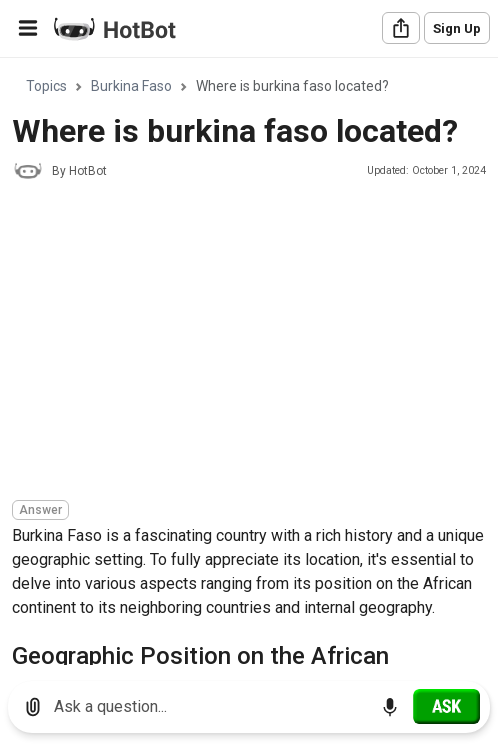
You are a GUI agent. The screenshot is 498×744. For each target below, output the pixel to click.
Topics (46, 86)
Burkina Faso (131, 86)
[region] (249, 362)
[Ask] (446, 706)
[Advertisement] (255, 343)
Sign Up (457, 28)
